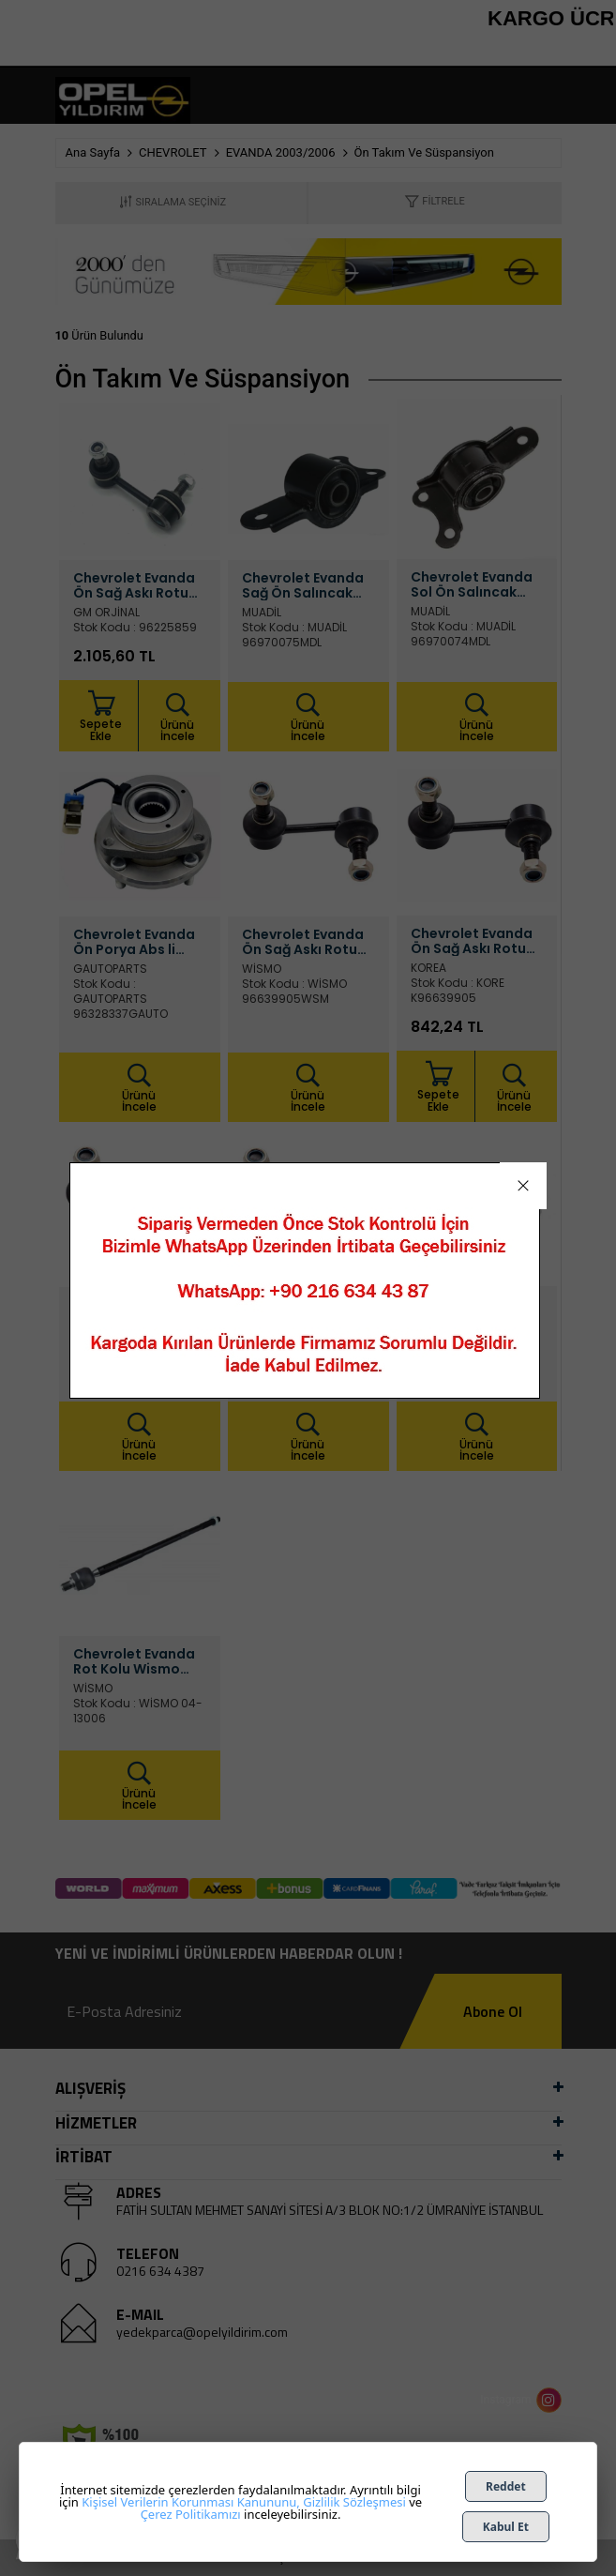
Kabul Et (506, 2527)
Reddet (506, 2486)
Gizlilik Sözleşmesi (354, 2501)
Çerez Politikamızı (191, 2514)
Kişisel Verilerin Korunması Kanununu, (190, 2501)
